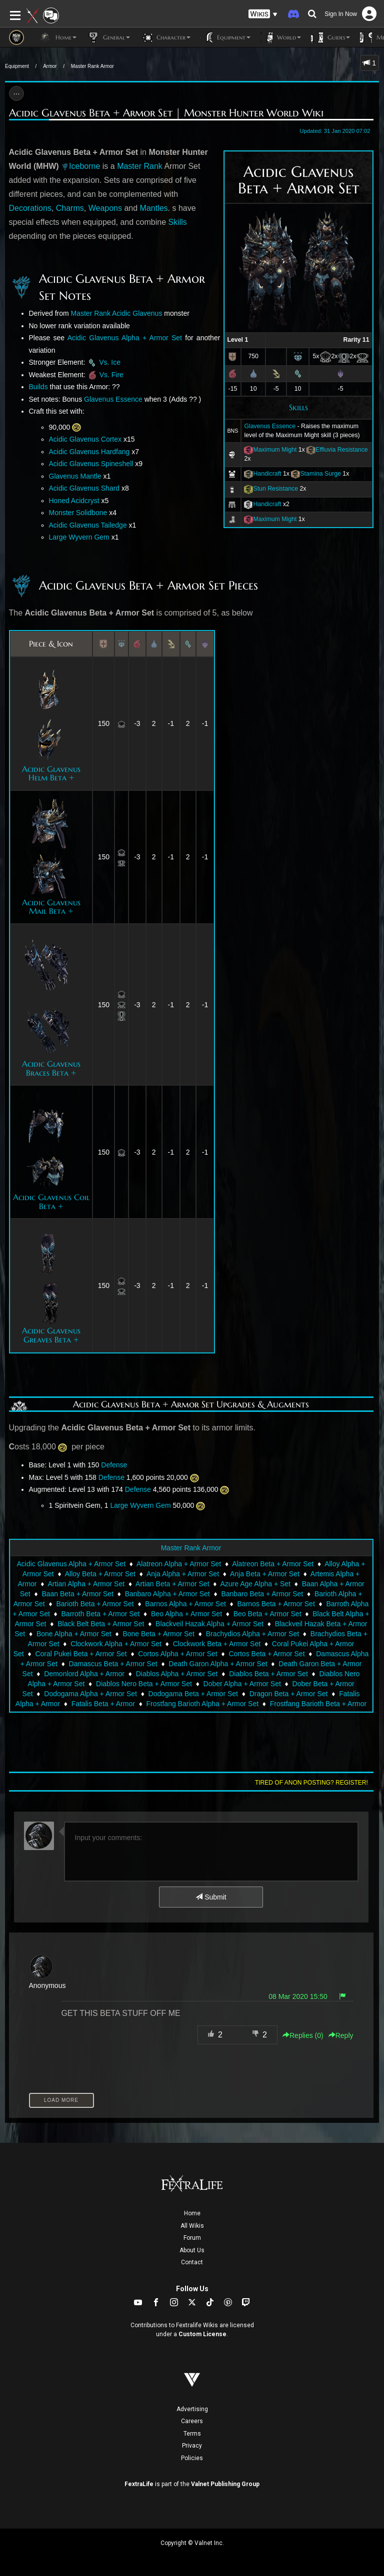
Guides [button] (330, 37)
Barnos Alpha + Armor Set (185, 1604)
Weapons (105, 208)
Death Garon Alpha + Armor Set (217, 1664)
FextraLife (139, 2484)
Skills (298, 407)
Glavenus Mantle (75, 476)
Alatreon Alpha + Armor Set (178, 1564)
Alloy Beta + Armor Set (100, 1574)
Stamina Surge (320, 473)
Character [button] (165, 37)
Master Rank (139, 166)
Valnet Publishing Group (225, 2484)
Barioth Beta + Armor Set (95, 1604)
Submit (211, 1897)
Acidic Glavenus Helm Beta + (51, 773)
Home (192, 2213)
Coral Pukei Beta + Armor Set (80, 1654)
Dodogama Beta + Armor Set (193, 1694)
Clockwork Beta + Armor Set (216, 1644)
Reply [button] (341, 2035)
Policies (192, 2458)
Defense (114, 1465)
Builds (38, 387)
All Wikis (192, 2225)
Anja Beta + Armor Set (265, 1574)
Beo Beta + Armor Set (268, 1614)
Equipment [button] (225, 37)
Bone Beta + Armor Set (158, 1634)
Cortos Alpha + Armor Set (177, 1654)
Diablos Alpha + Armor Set (177, 1674)
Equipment (17, 66)
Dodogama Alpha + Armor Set (90, 1694)
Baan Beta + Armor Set (78, 1594)
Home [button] (57, 37)
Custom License (202, 2334)
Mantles (154, 208)
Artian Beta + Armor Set (172, 1584)
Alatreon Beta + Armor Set (273, 1564)
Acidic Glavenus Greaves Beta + (51, 1334)
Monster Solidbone (78, 513)
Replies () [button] (303, 2035)
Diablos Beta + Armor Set (268, 1674)
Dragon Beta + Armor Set (289, 1694)
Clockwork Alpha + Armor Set (116, 1644)
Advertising (192, 2409)
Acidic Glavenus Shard (84, 488)
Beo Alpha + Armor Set (186, 1614)
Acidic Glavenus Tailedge (88, 525)
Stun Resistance (275, 489)
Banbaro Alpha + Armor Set (167, 1594)
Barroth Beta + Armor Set (101, 1614)
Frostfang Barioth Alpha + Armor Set (202, 1704)
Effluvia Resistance (342, 450)
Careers (192, 2421)
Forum (192, 2237)
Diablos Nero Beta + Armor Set (144, 1684)
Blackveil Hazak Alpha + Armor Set (210, 1624)
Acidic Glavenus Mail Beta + (51, 906)
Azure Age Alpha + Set (255, 1584)
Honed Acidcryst (74, 501)
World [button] (280, 37)
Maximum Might (274, 450)
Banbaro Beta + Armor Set (262, 1594)
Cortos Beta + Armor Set (266, 1654)
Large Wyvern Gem (79, 537)
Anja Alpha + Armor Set (182, 1574)
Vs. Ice (109, 362)
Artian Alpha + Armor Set (86, 1584)
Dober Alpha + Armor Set (242, 1684)
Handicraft (267, 473)
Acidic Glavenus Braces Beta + (51, 1068)
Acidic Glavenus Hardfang (89, 452)
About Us (192, 2250)
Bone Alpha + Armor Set (74, 1634)
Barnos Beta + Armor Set (276, 1604)
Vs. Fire (112, 375)
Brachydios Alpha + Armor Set (252, 1634)
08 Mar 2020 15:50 (298, 1996)
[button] (263, 14)
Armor (49, 66)
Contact (192, 2262)
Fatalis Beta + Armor (103, 1704)
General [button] (108, 37)
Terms (192, 2433)
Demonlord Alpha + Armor (84, 1674)
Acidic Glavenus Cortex (85, 439)
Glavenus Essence (270, 426)
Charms (70, 208)
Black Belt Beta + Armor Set (101, 1624)
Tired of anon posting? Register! (311, 1782)
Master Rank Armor (92, 66)
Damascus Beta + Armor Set (113, 1664)
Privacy (192, 2445)
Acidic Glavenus (137, 313)
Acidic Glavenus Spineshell (91, 464)
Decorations (30, 208)
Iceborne (84, 166)
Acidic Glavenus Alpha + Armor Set (125, 338)
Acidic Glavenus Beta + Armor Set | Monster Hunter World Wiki (166, 112)
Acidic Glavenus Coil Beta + (51, 1201)
